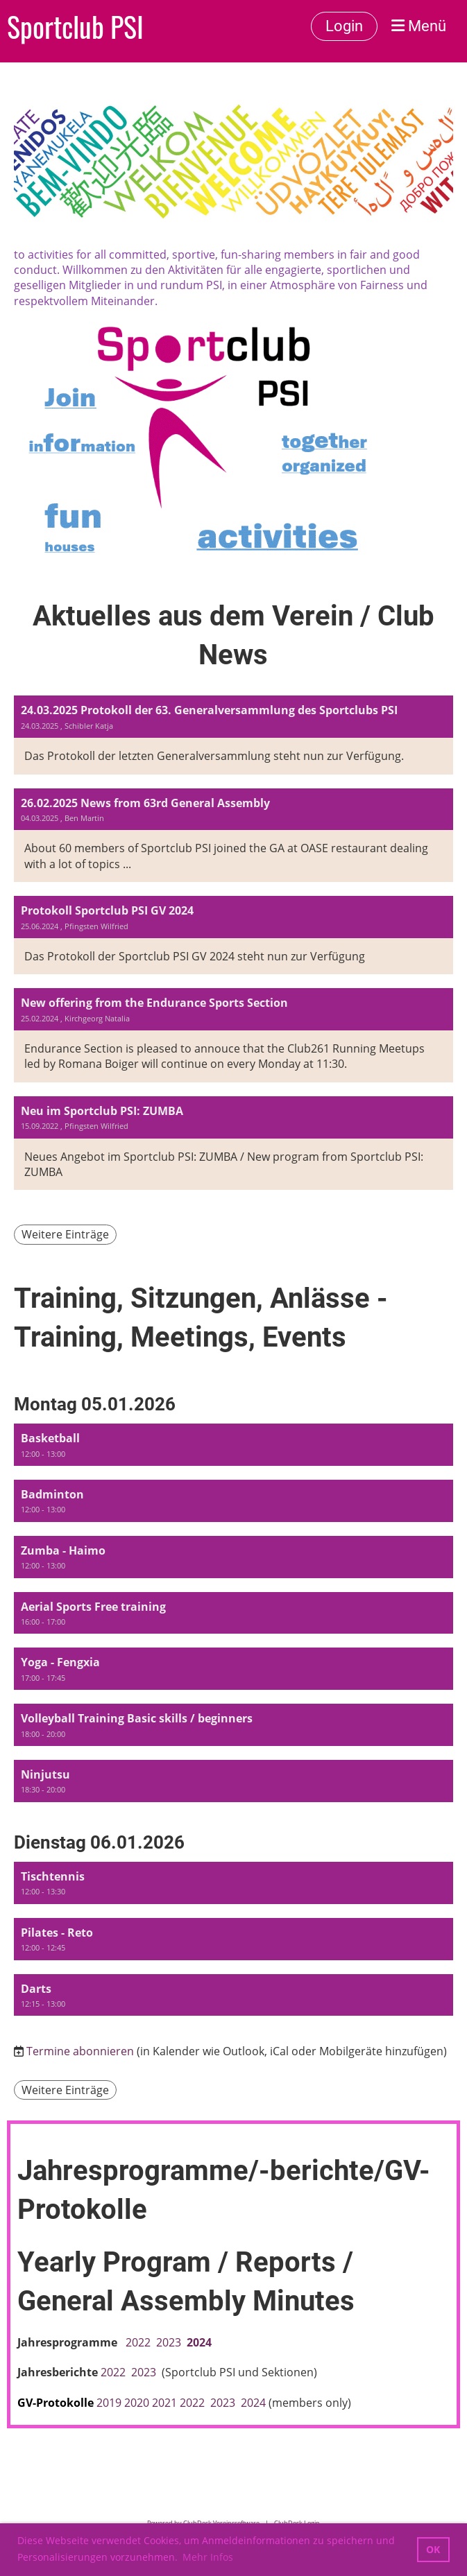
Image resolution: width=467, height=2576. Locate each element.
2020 (136, 2402)
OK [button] (433, 2549)
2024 (199, 2342)
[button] (233, 1445)
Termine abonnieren (80, 2051)
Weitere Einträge (65, 1234)
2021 (164, 2402)
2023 (171, 2342)
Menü (418, 26)
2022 (138, 2342)
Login (344, 26)
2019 (108, 2402)
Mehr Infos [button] (207, 2557)
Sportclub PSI (75, 26)
